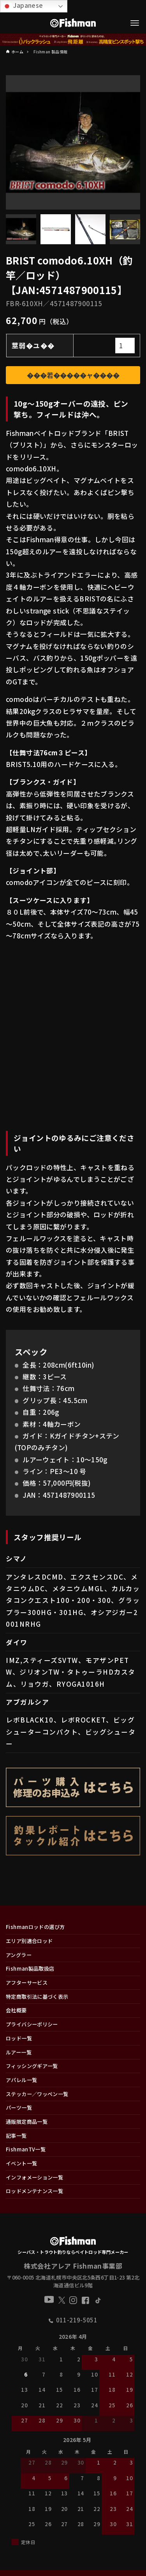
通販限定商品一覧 (26, 2121)
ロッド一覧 (19, 2038)
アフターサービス (26, 1982)
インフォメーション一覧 (34, 2177)
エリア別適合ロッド (29, 1941)
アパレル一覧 (21, 2080)
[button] (133, 2413)
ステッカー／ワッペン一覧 (37, 2094)
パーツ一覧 (19, 2107)
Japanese (22, 5)
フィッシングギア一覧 (32, 2066)
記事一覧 (16, 2135)
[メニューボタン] (135, 23)
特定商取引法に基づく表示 (37, 1996)
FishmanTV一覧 (26, 2149)
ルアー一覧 (19, 2052)
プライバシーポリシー (32, 2024)
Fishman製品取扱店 (30, 1968)
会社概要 (16, 2010)
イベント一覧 (21, 2163)
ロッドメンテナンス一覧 (34, 2191)
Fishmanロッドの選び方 (35, 1927)
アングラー (19, 1955)
